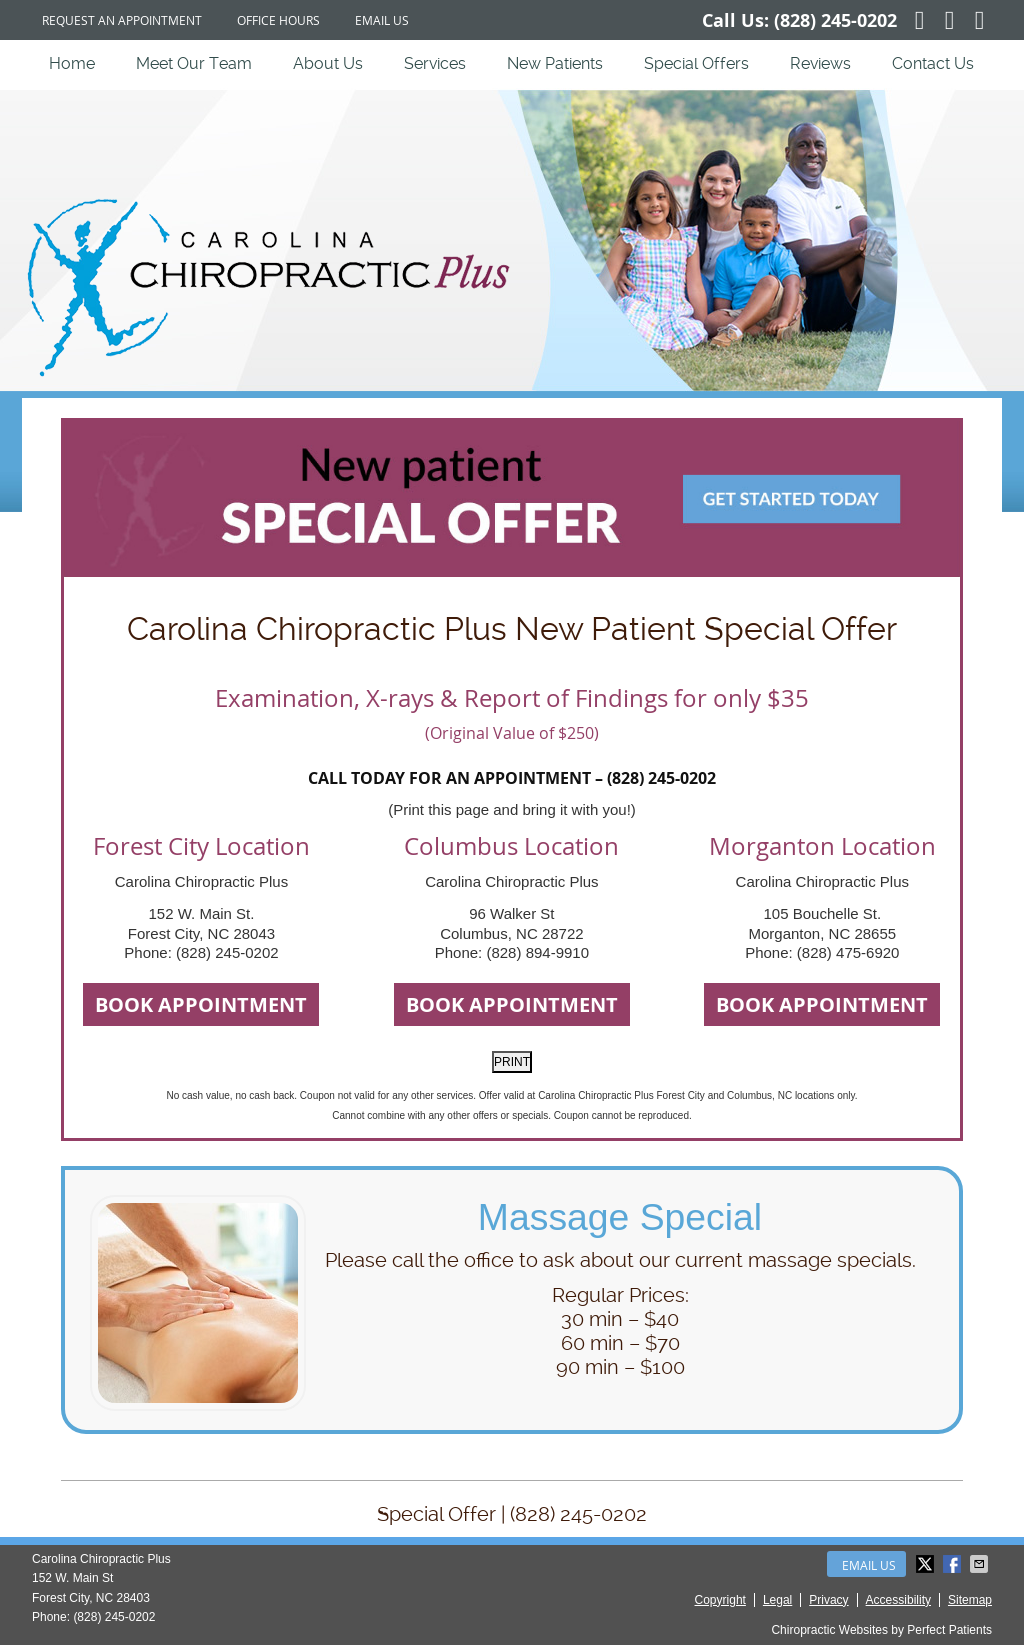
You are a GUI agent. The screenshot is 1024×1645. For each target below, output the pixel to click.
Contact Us (933, 63)
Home (72, 63)
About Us (328, 63)
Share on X (927, 1564)
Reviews (820, 63)
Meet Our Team (194, 63)
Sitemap (970, 1600)
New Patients (555, 63)
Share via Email (981, 1564)
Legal (777, 1600)
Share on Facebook (954, 1564)
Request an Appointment (122, 20)
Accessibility (898, 1600)
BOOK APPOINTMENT (201, 1004)
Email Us (382, 20)
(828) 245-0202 (835, 20)
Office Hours (278, 20)
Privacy (828, 1600)
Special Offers (696, 63)
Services (435, 63)
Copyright (720, 1600)
